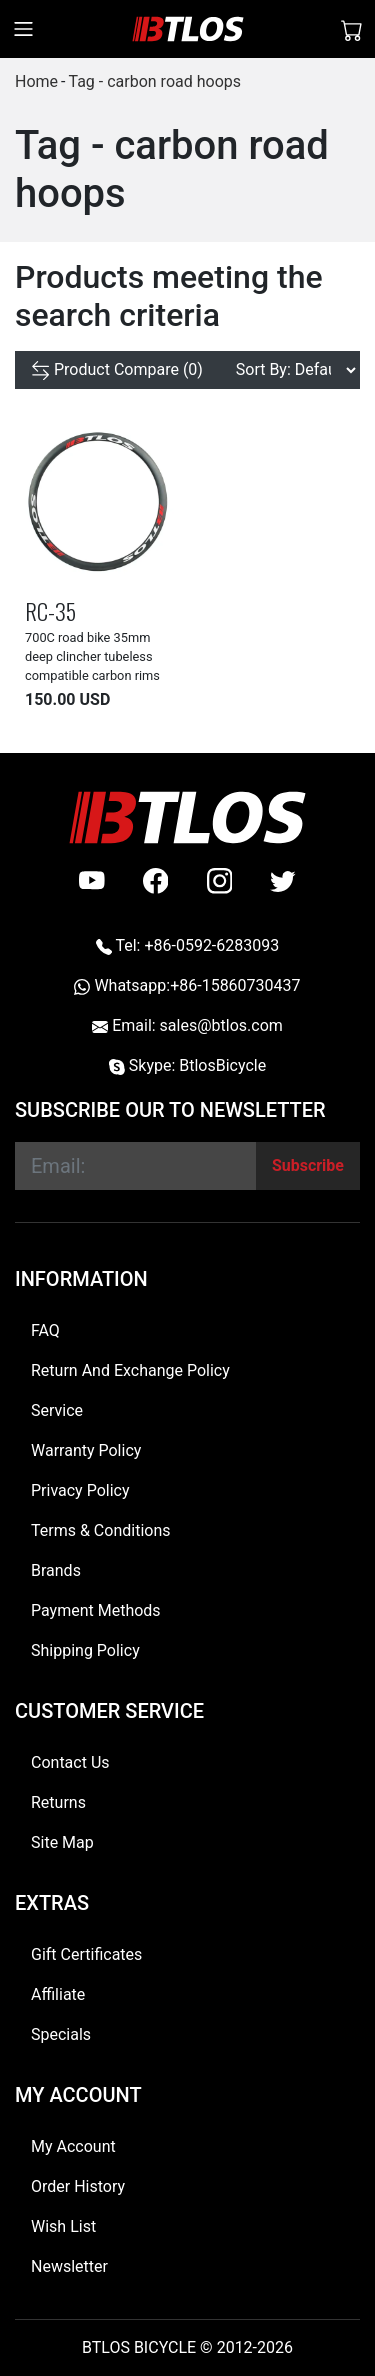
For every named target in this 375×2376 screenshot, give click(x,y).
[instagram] (220, 881)
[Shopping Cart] (352, 29)
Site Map (62, 1842)
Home (36, 81)
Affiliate (58, 1994)
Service (57, 1410)
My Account (73, 2146)
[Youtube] (92, 881)
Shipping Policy (85, 1650)
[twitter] (283, 881)
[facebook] (156, 881)
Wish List (63, 2226)
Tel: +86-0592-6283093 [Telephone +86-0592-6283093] (187, 945)
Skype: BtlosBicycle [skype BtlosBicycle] (187, 1065)
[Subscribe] (308, 1166)
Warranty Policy (86, 1450)
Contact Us (70, 1762)
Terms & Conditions (101, 1530)
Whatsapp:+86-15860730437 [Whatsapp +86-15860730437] (187, 985)
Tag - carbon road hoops (154, 81)
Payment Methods (96, 1610)
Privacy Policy (80, 1490)
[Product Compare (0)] (117, 370)
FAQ (45, 1330)
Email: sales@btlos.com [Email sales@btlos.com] (187, 1025)
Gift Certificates (86, 1954)
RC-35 (50, 610)
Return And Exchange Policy (130, 1370)
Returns (58, 1802)
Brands (56, 1570)
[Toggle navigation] (23, 29)
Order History (78, 2186)
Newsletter (69, 2266)
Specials (61, 2034)
